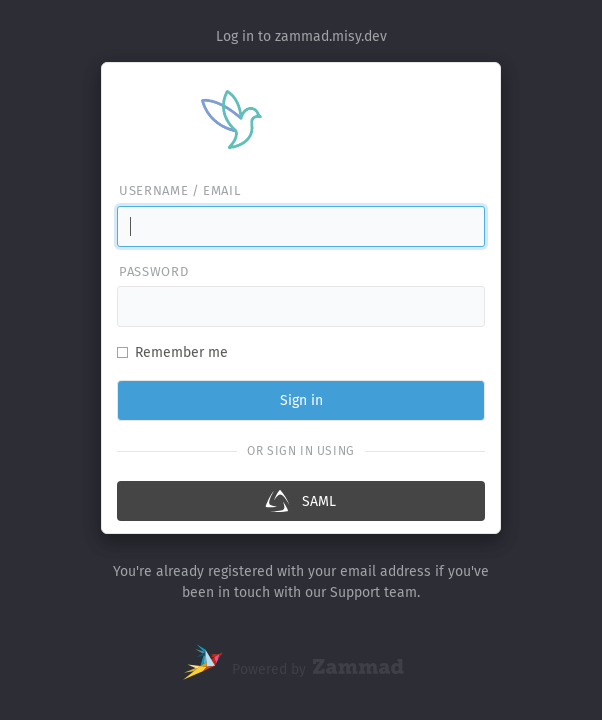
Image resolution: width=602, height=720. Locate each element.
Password (153, 271)
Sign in (301, 400)
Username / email (179, 190)
